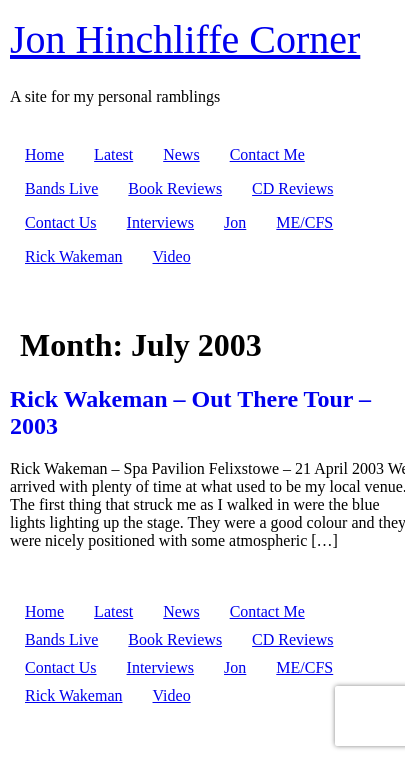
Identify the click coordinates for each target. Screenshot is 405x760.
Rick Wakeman (74, 256)
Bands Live (61, 188)
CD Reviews (292, 188)
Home (44, 154)
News (181, 154)
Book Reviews (175, 188)
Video (172, 256)
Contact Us (61, 222)
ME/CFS (304, 222)
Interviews (161, 222)
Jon (235, 222)
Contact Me (267, 154)
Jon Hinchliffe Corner (185, 39)
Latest (113, 154)
